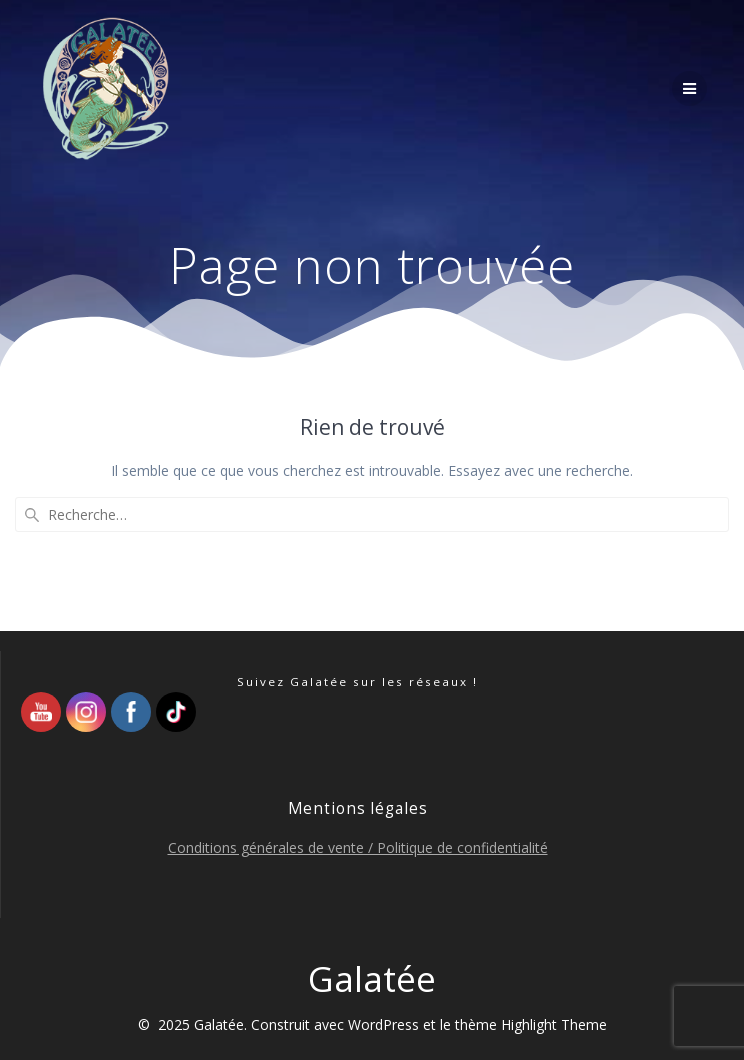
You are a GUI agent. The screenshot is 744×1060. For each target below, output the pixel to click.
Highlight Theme (554, 1024)
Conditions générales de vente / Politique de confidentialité (358, 847)
